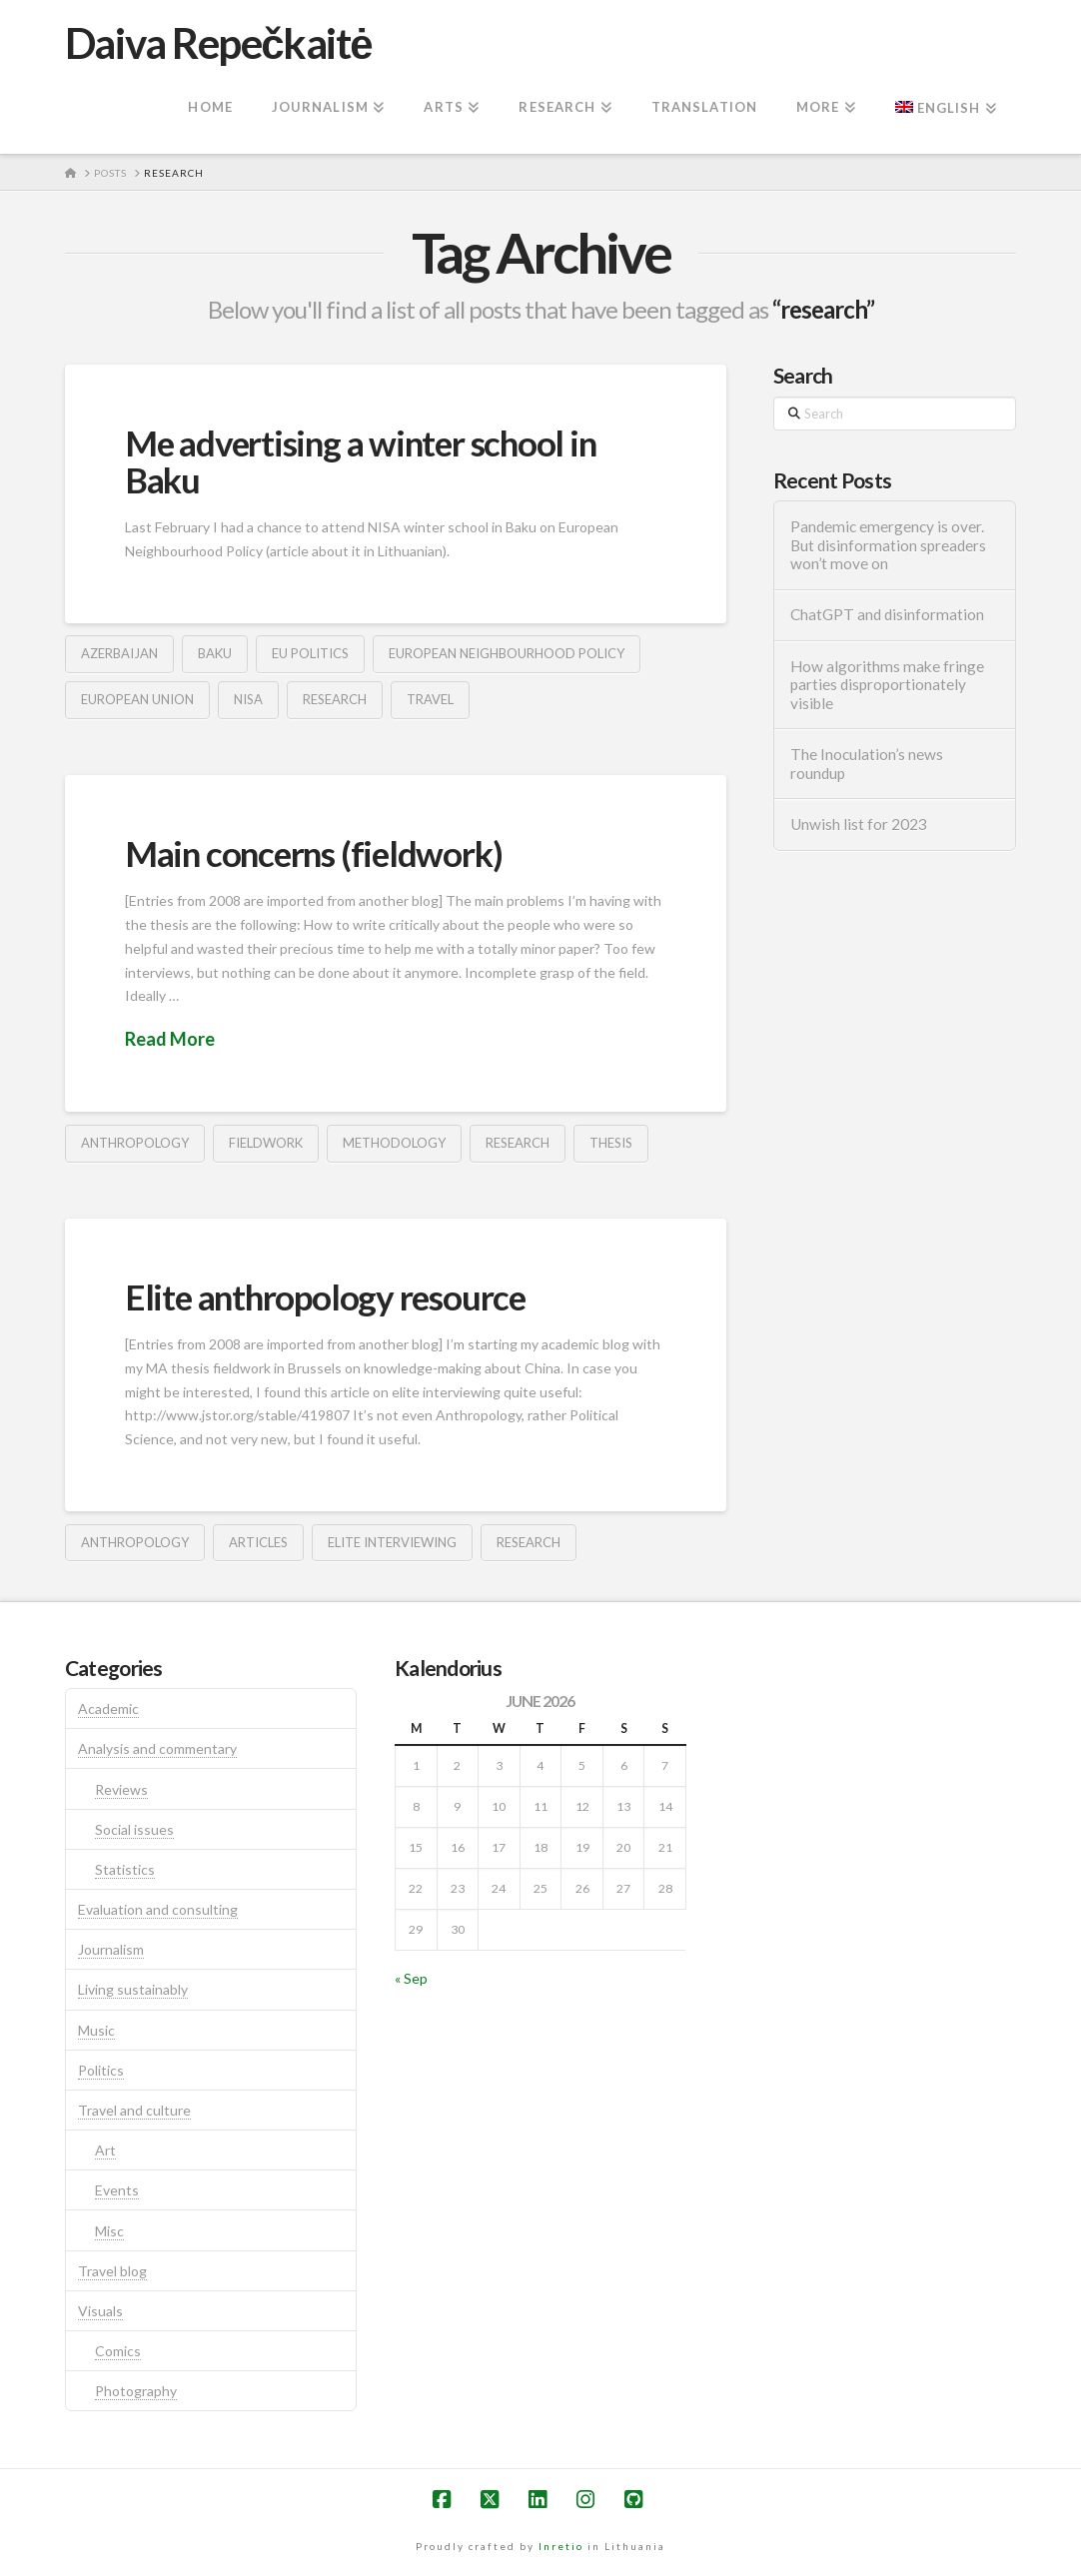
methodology (394, 1143)
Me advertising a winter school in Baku (360, 461)
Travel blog (112, 2270)
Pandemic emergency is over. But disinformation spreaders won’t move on (888, 544)
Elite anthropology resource (325, 1296)
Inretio (561, 2546)
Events (117, 2189)
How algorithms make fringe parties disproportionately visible (887, 684)
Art (105, 2150)
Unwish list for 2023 (858, 824)
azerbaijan (119, 653)
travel (430, 699)
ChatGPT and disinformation (887, 614)
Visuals (100, 2310)
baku (215, 653)
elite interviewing (392, 1542)
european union (137, 699)
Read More (170, 1039)
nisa (248, 699)
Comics (118, 2350)
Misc (109, 2230)
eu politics (310, 653)
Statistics (125, 1869)
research (335, 699)
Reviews (121, 1789)
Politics (101, 2070)
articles (258, 1542)
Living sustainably (133, 1989)
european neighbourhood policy (506, 653)
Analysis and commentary (157, 1748)
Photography (136, 2390)
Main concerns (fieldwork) (313, 853)
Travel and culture (134, 2110)
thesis (610, 1143)
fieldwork (266, 1143)
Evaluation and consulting (158, 1909)
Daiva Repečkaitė (218, 43)
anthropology (135, 1143)
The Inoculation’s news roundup (866, 763)
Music (96, 2030)
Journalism (111, 1949)
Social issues (134, 1829)
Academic (108, 1708)
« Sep (411, 1978)
